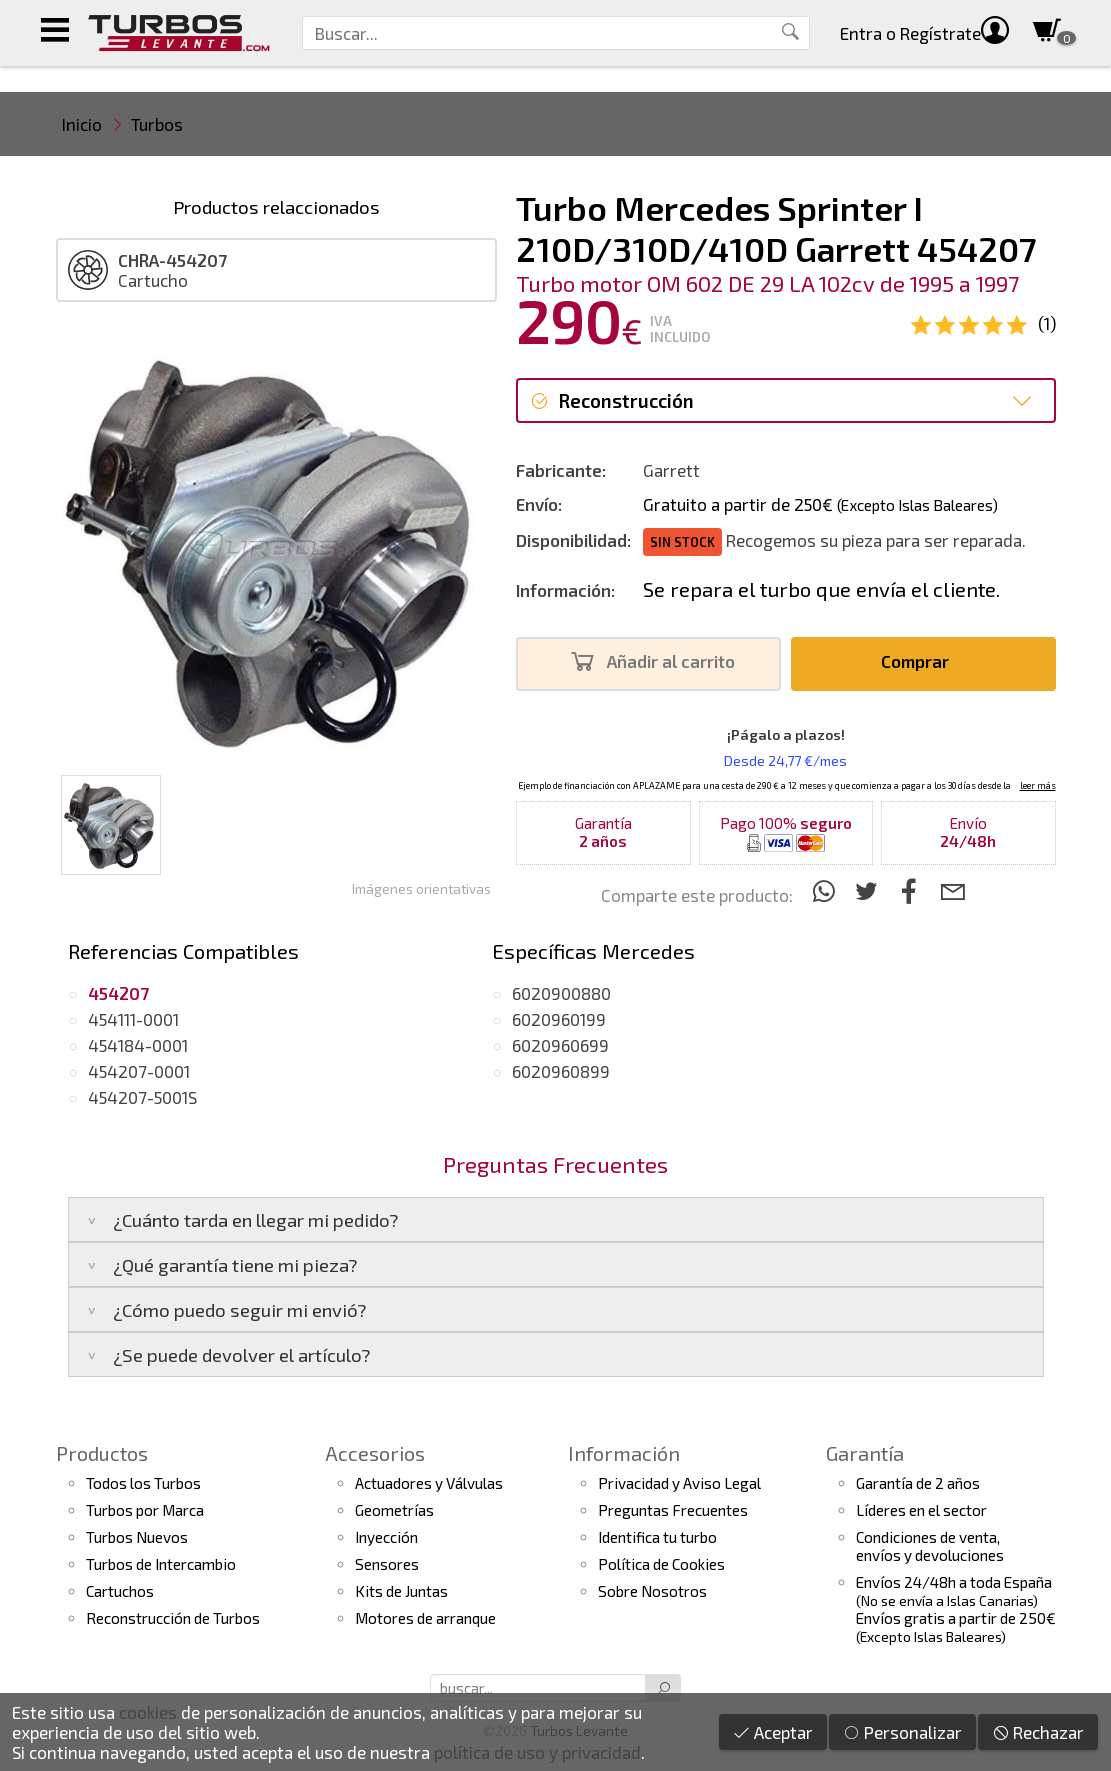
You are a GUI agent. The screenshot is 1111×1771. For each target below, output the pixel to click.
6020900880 (561, 993)
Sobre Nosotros (652, 1591)
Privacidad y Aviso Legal (679, 1483)
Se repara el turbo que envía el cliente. (821, 589)
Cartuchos (120, 1591)
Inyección (386, 1537)
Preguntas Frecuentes (673, 1510)
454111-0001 (133, 1019)
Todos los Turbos (143, 1483)
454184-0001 (138, 1045)
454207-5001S (142, 1097)
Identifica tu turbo (657, 1537)
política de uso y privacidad (537, 1752)
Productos (102, 1453)
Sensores (387, 1564)
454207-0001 (139, 1071)
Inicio (82, 124)
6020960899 (561, 1071)
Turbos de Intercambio (161, 1564)
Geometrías (394, 1510)
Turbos (157, 124)
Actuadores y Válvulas (429, 1483)
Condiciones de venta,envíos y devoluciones (930, 1546)
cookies (148, 1712)
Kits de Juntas (401, 1591)
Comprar (920, 661)
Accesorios (375, 1453)
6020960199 (559, 1019)
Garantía (865, 1453)
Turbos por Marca (145, 1510)
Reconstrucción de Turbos (173, 1618)
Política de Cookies (661, 1564)
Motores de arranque (425, 1618)
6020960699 (560, 1045)
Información (624, 1453)
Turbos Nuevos (137, 1537)
